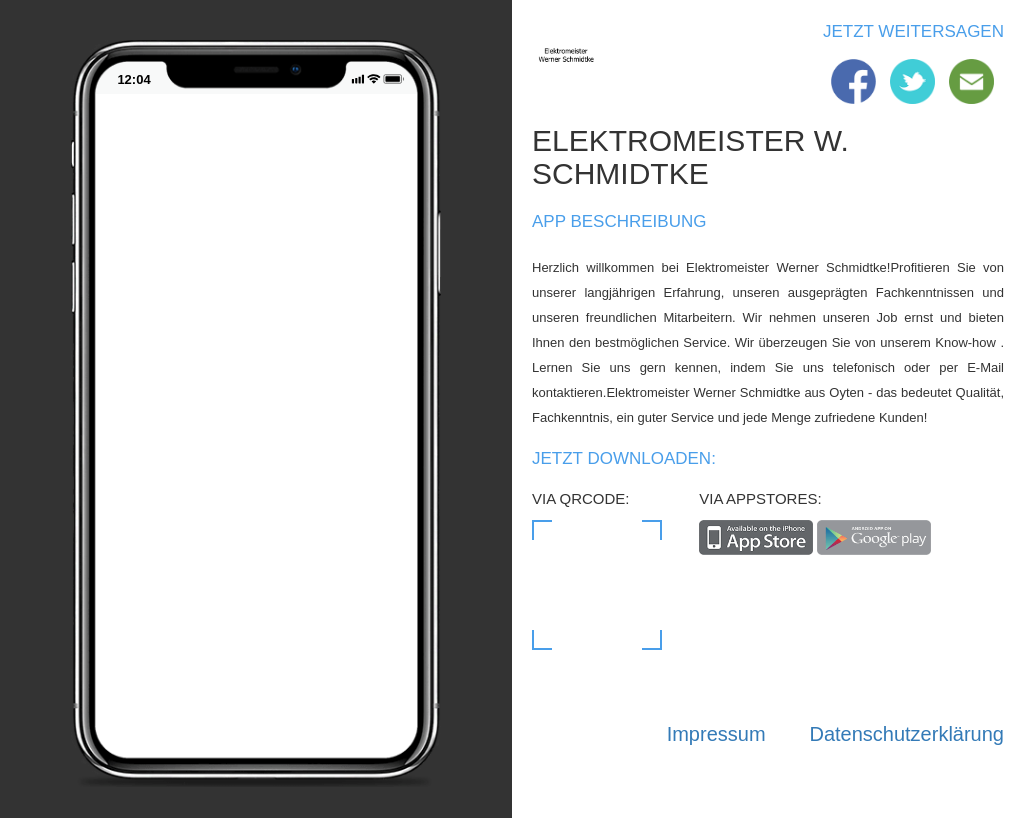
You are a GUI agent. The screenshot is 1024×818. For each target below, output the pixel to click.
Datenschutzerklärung (906, 734)
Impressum (716, 734)
